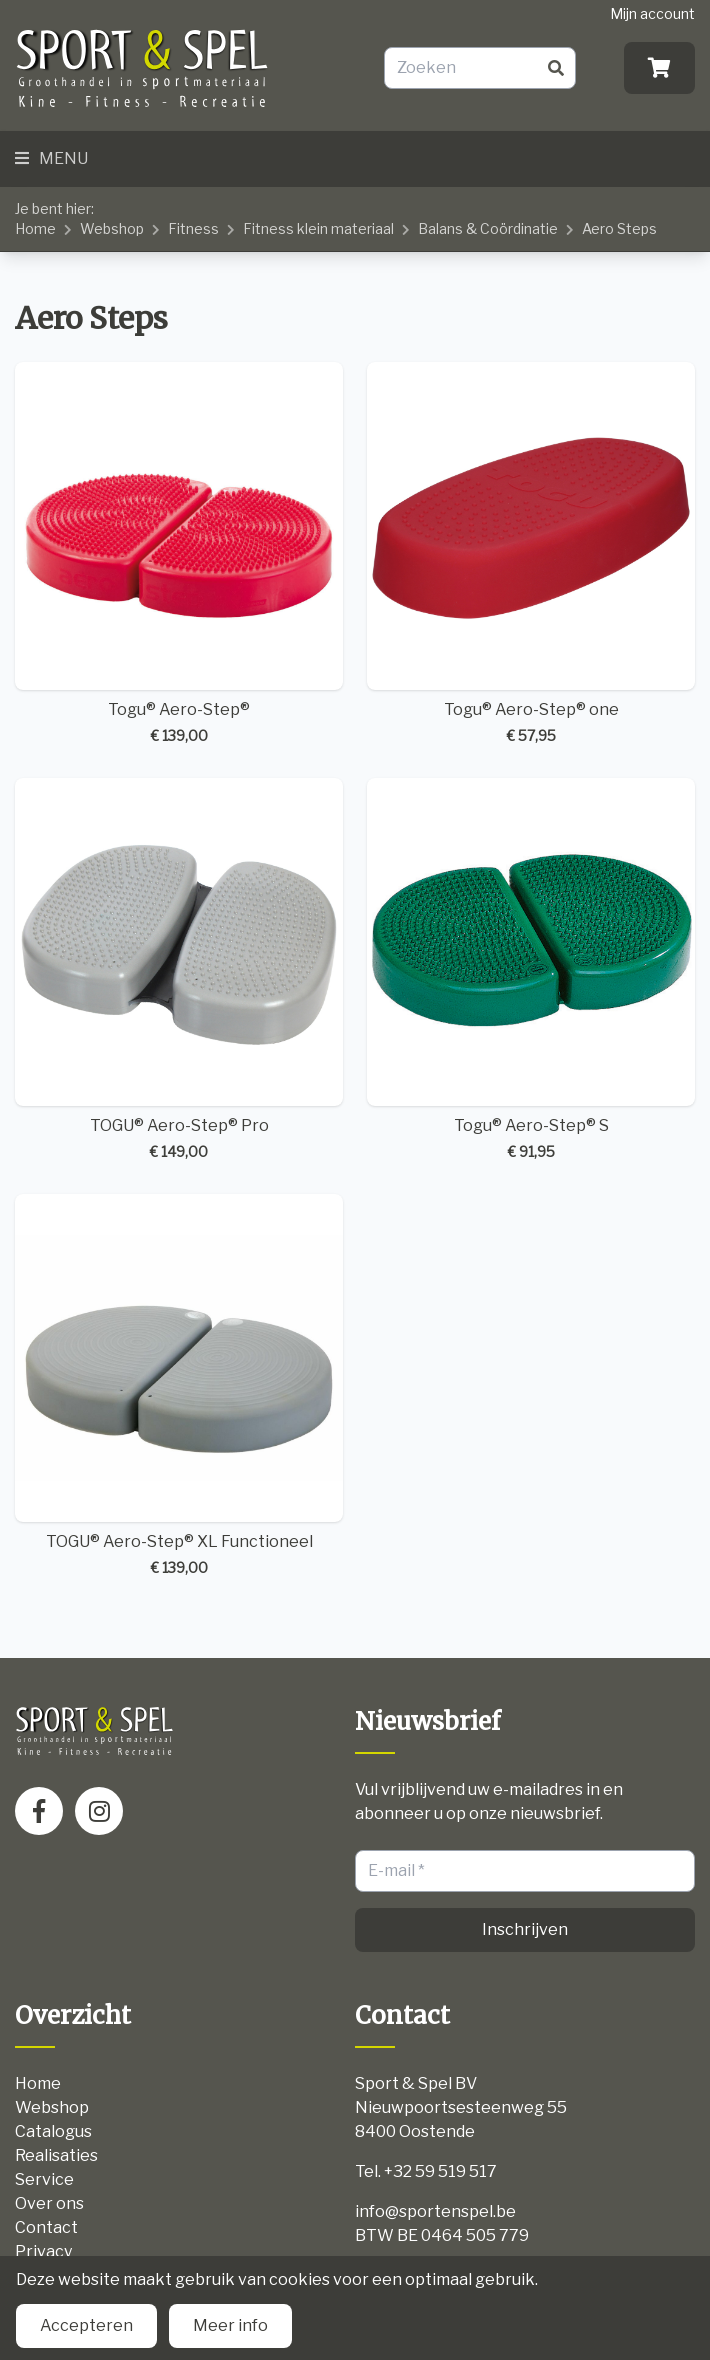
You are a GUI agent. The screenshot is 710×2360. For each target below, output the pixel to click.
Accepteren (86, 2325)
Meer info (230, 2325)
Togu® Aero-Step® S (531, 970)
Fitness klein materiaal (318, 228)
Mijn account (652, 13)
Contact (46, 2227)
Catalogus (53, 2131)
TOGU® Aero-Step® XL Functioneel (179, 1386)
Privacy (43, 2251)
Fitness (193, 228)
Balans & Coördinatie (488, 228)
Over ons (49, 2203)
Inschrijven (525, 1929)
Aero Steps (619, 228)
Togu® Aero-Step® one (531, 554)
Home (35, 228)
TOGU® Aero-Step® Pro (179, 970)
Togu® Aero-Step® (179, 554)
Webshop (112, 228)
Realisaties (56, 2155)
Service (44, 2179)
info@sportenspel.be (435, 2211)
